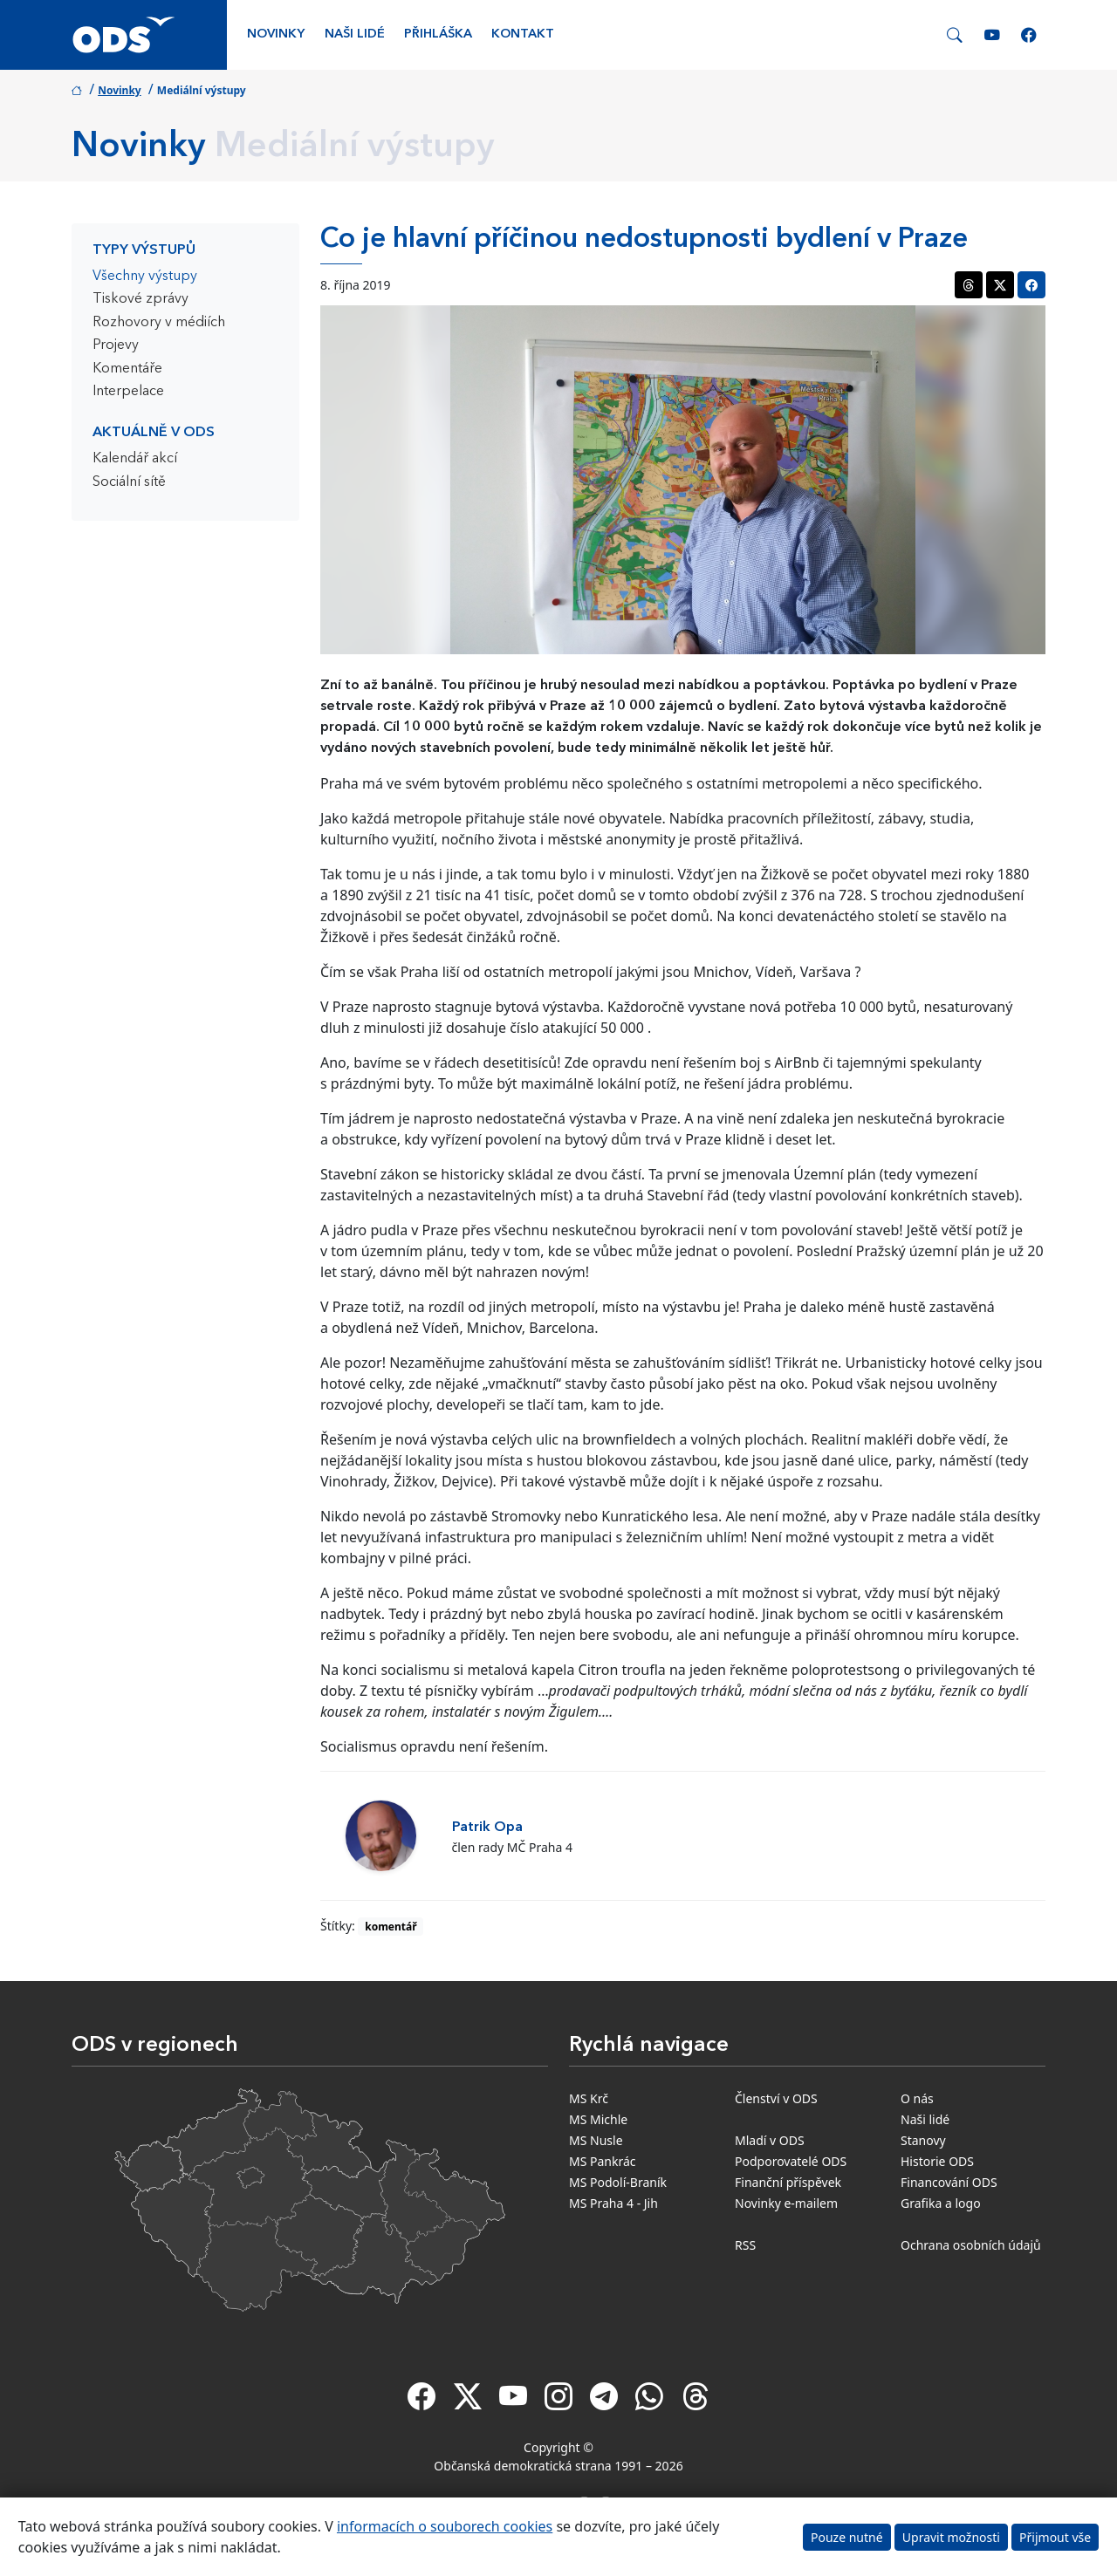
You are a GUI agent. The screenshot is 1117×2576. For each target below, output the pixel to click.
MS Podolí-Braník (618, 2182)
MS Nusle (596, 2140)
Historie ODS (937, 2161)
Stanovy (923, 2140)
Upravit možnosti (951, 2537)
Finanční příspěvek (788, 2182)
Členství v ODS (776, 2098)
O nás (917, 2098)
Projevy (116, 345)
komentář (390, 1926)
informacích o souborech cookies (444, 2526)
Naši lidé (355, 34)
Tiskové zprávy (140, 299)
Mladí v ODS (770, 2140)
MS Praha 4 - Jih (613, 2203)
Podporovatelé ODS (790, 2161)
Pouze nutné (847, 2537)
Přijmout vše (1055, 2537)
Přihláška (438, 34)
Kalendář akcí (135, 459)
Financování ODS (949, 2182)
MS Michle (598, 2119)
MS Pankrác (602, 2161)
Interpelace (128, 392)
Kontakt (522, 34)
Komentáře (127, 369)
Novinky (276, 34)
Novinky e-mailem (786, 2203)
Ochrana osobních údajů (971, 2245)
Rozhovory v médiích (159, 323)
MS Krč (588, 2098)
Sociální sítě (129, 482)
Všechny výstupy (145, 277)
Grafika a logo (941, 2203)
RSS (745, 2245)
